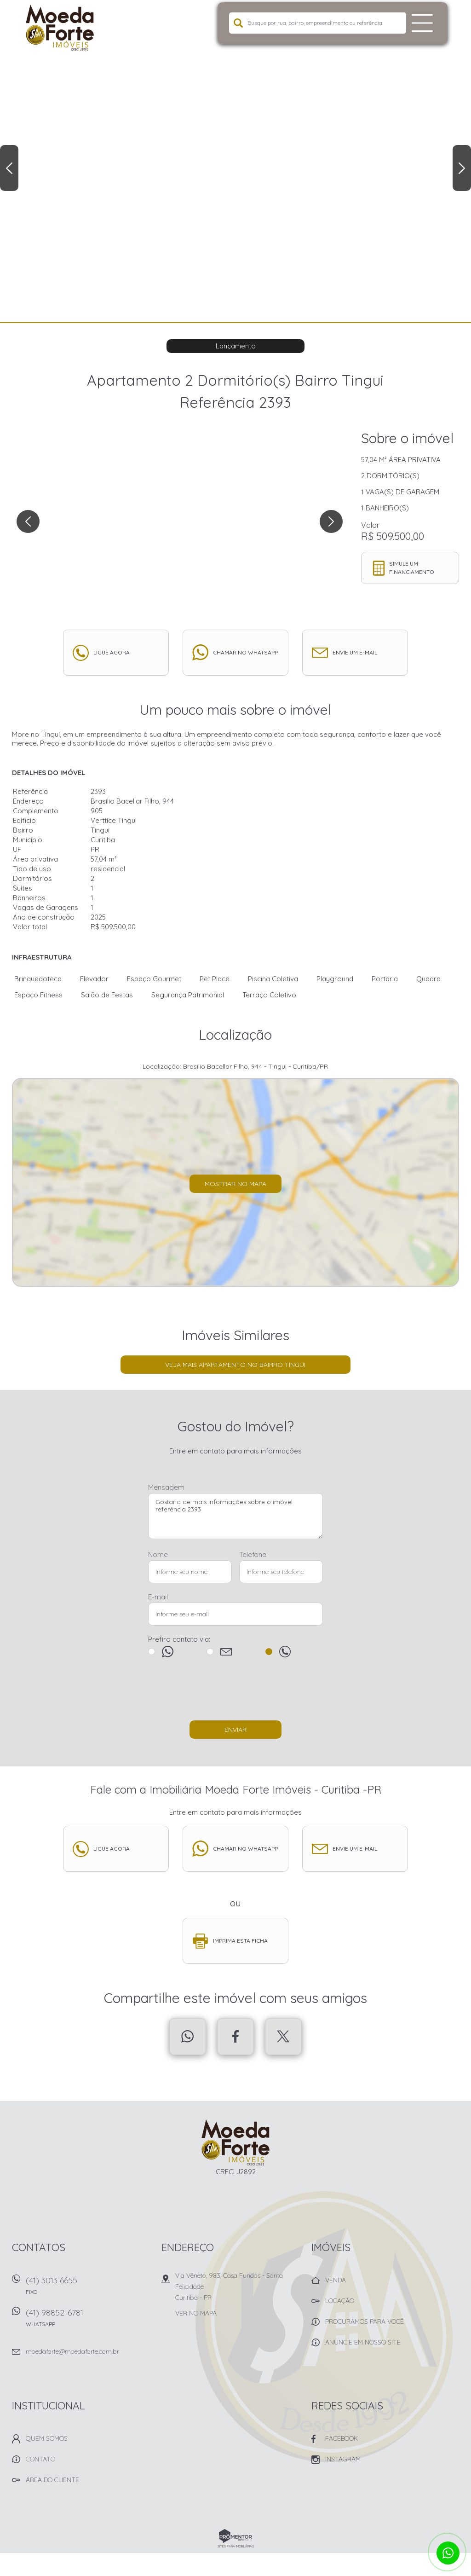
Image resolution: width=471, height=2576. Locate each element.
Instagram (343, 2459)
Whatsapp (187, 2036)
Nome (158, 1554)
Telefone (252, 1554)
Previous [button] (9, 168)
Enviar (235, 1729)
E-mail (158, 1596)
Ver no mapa (196, 2313)
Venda (335, 2280)
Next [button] (462, 168)
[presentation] (235, 1693)
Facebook (235, 2036)
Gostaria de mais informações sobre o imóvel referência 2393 (235, 1516)
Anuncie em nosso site (363, 2342)
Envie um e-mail (355, 652)
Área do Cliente (52, 2480)
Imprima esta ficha (240, 1940)
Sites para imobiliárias (236, 2546)
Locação (339, 2301)
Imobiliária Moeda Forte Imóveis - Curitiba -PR (236, 2142)
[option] (235, 161)
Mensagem (166, 1487)
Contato (40, 2459)
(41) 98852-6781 (88, 2320)
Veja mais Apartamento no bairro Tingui (235, 1364)
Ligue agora (111, 652)
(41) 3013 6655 (88, 2288)
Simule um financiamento (411, 567)
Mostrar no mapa (235, 1184)
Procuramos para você (364, 2321)
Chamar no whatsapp (245, 652)
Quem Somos (47, 2438)
